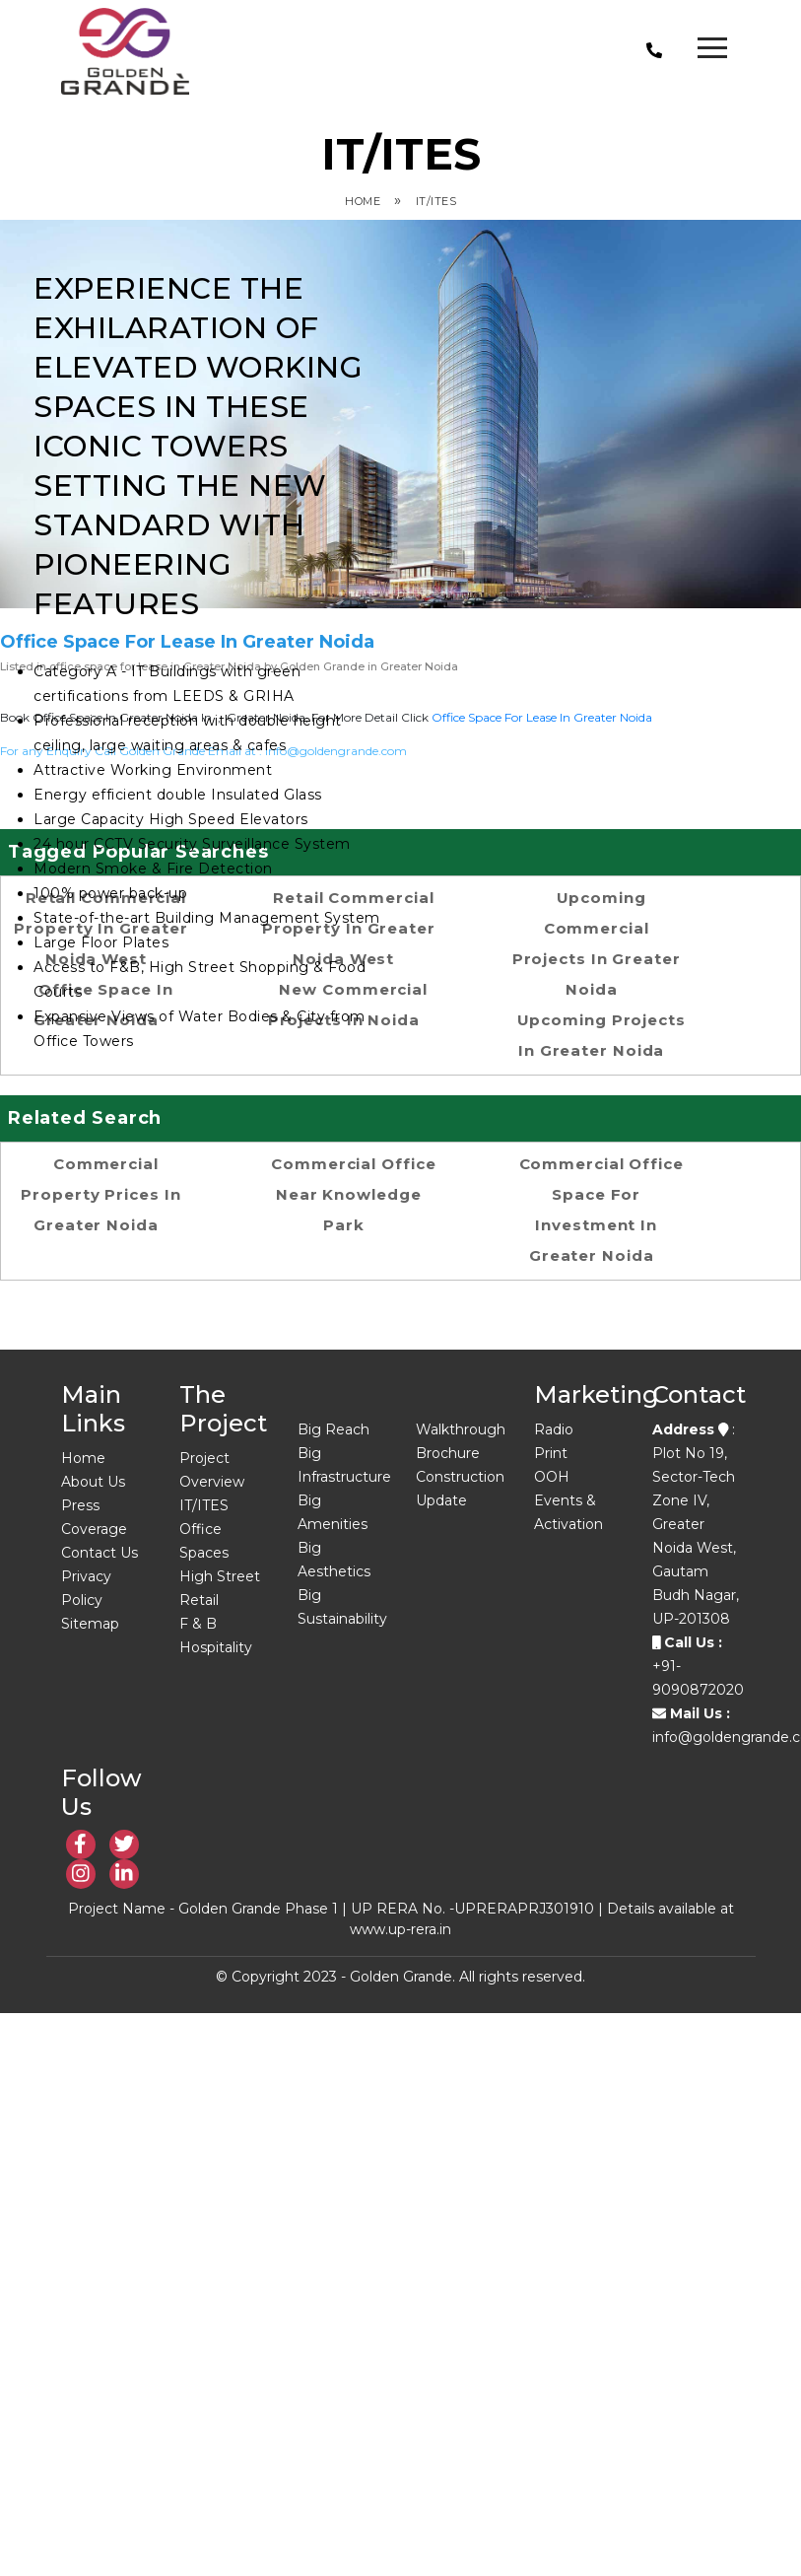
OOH (551, 1477)
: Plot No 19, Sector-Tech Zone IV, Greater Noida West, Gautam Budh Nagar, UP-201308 (695, 1524)
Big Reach (333, 1429)
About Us (93, 1482)
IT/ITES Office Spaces (204, 1529)
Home (362, 201)
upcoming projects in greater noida (601, 1035)
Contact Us (99, 1553)
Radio (553, 1429)
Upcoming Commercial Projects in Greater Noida (596, 943)
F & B (198, 1624)
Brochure (448, 1453)
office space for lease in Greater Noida (542, 717)
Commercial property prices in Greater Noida (100, 1194)
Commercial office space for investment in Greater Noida (601, 1209)
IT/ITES (436, 201)
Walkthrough (460, 1429)
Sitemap (90, 1624)
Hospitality (215, 1647)
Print (550, 1453)
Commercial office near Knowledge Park (353, 1194)
